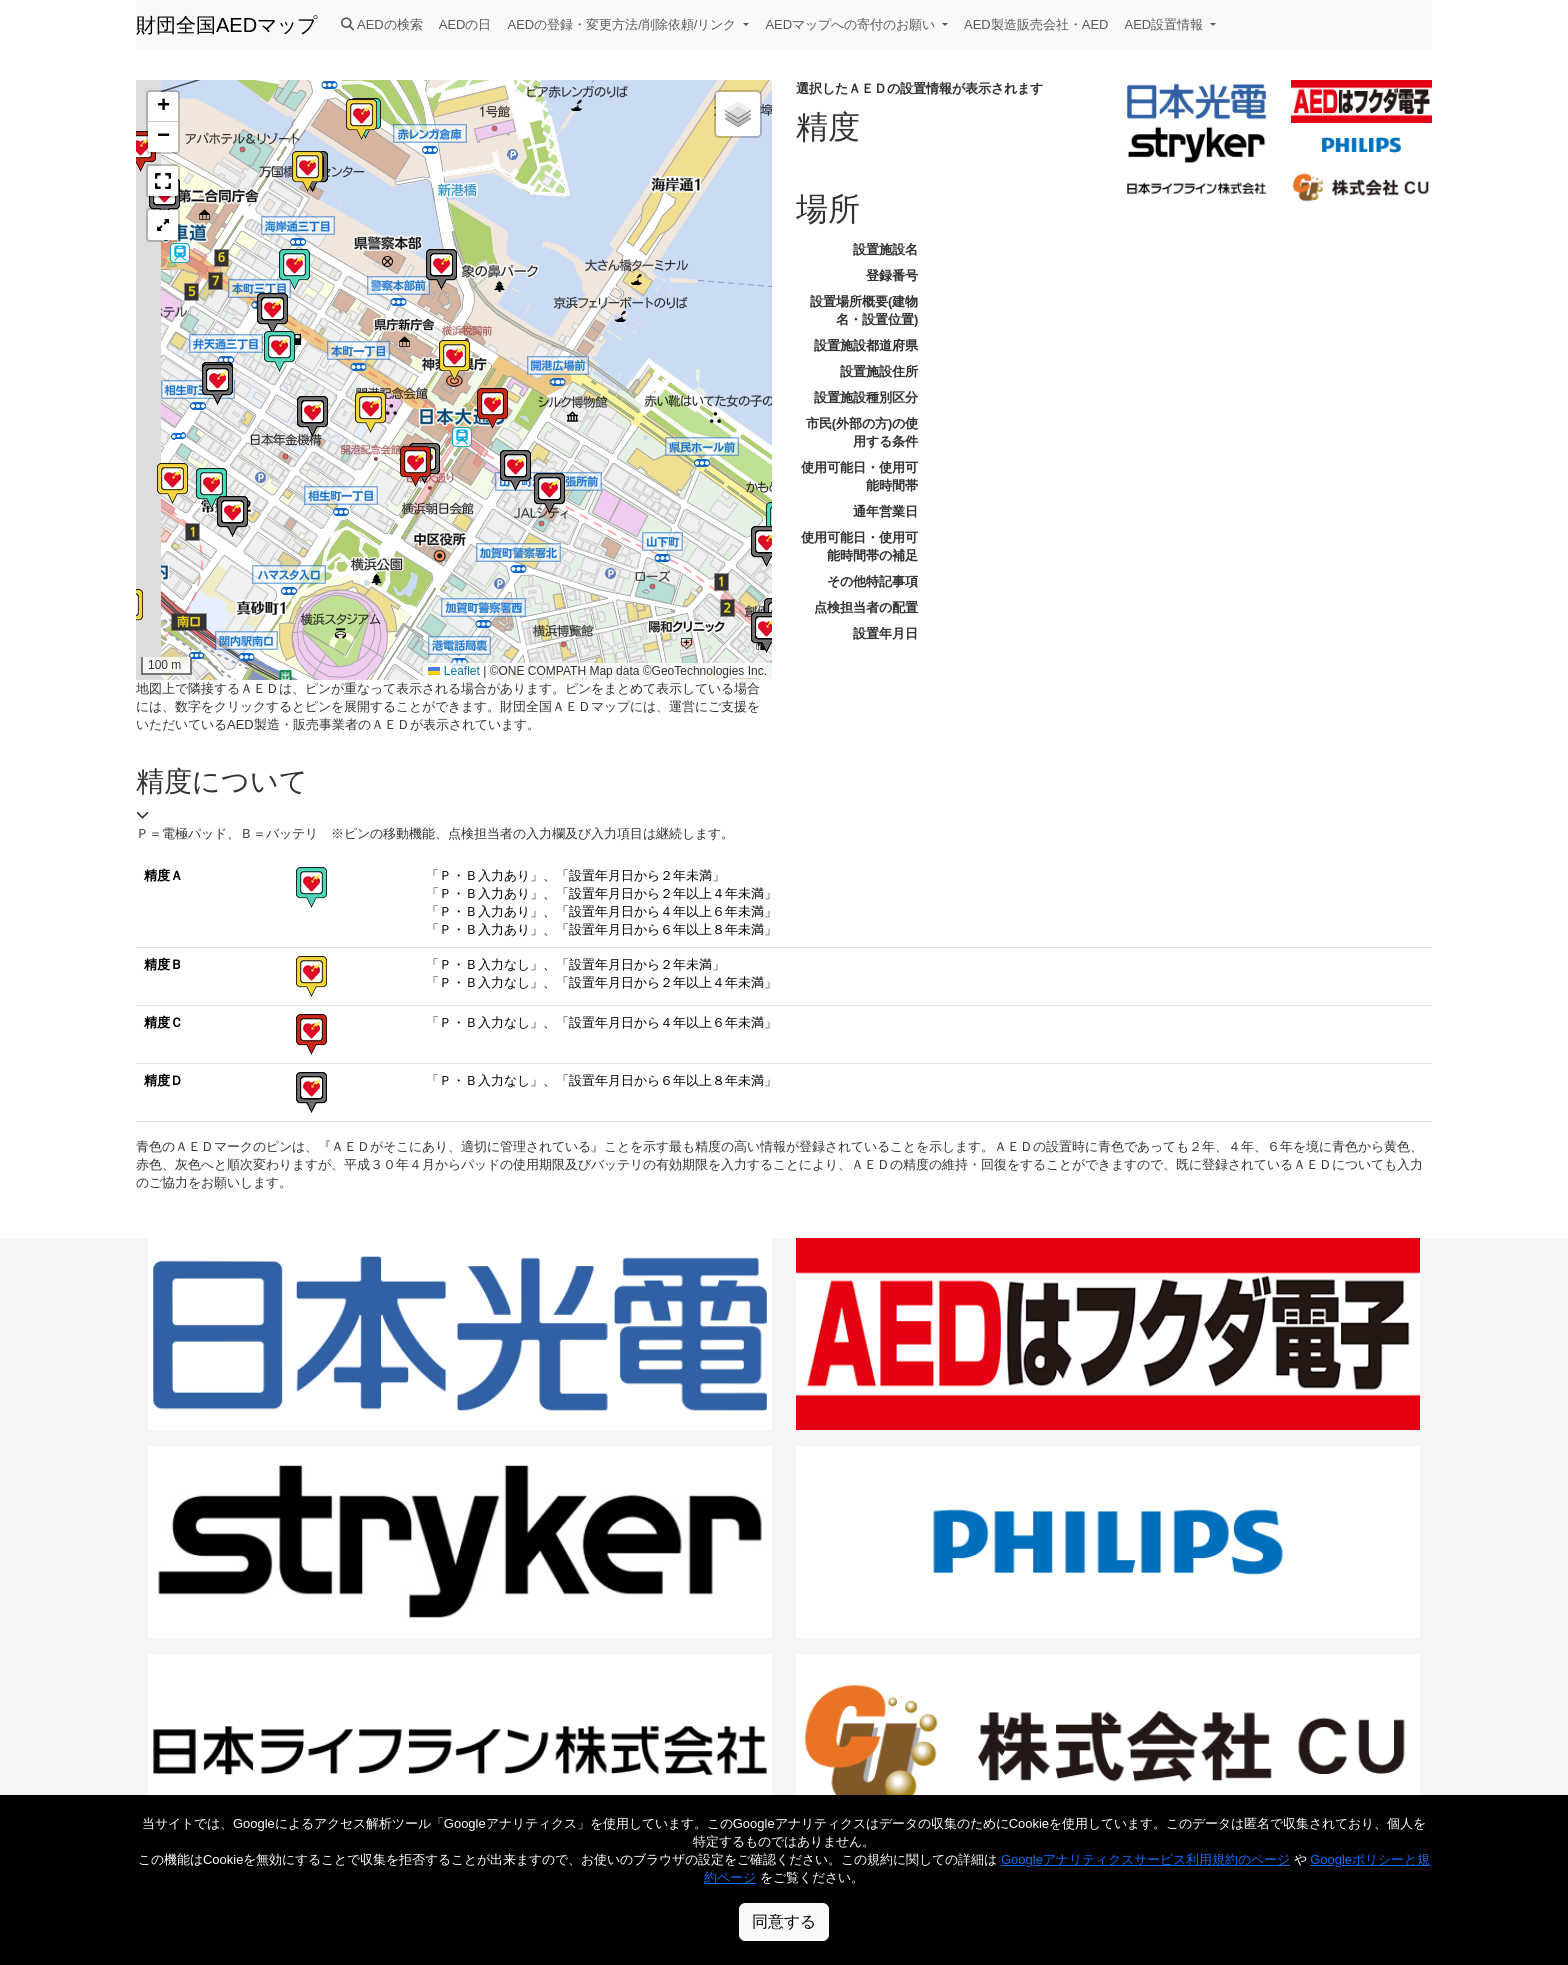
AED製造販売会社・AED (1036, 24)
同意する (784, 1921)
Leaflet (453, 671)
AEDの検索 (382, 24)
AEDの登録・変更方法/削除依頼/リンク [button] (623, 24)
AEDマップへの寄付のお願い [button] (851, 24)
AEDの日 (465, 24)
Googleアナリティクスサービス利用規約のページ (1145, 1859)
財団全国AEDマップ (226, 25)
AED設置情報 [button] (1166, 24)
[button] (492, 408)
